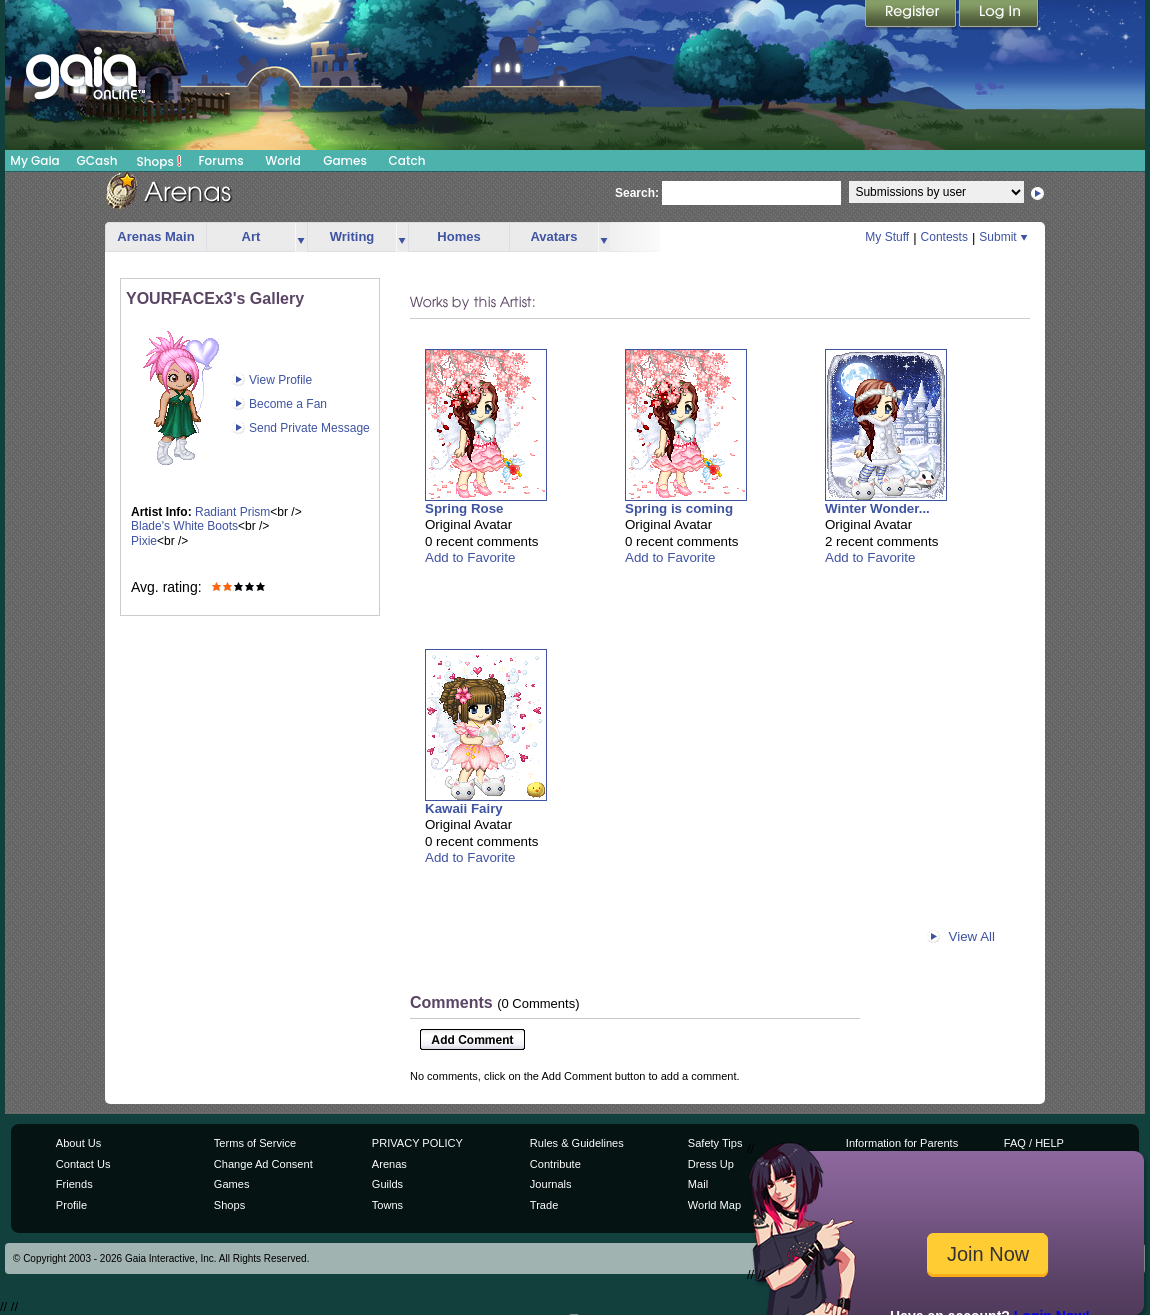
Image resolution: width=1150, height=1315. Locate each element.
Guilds (387, 1184)
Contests (944, 237)
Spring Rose (464, 508)
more (301, 237)
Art (251, 236)
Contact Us (83, 1164)
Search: (637, 193)
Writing (352, 236)
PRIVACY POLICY (417, 1143)
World (283, 160)
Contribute (555, 1164)
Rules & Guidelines (577, 1143)
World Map (714, 1205)
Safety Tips (715, 1143)
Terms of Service (255, 1143)
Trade (544, 1205)
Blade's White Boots (184, 526)
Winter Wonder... (877, 508)
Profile (71, 1205)
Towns (387, 1205)
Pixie (144, 541)
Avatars (553, 236)
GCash (97, 160)
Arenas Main (155, 236)
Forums (220, 160)
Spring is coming (679, 508)
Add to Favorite (470, 557)
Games (345, 160)
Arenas (389, 1164)
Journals (551, 1184)
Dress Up (711, 1164)
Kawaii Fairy (464, 808)
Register (912, 15)
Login (999, 15)
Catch (407, 160)
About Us (78, 1143)
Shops (159, 161)
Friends (74, 1184)
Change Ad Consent (263, 1164)
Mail (698, 1184)
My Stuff (887, 237)
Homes (458, 236)
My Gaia (34, 160)
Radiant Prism (232, 512)
